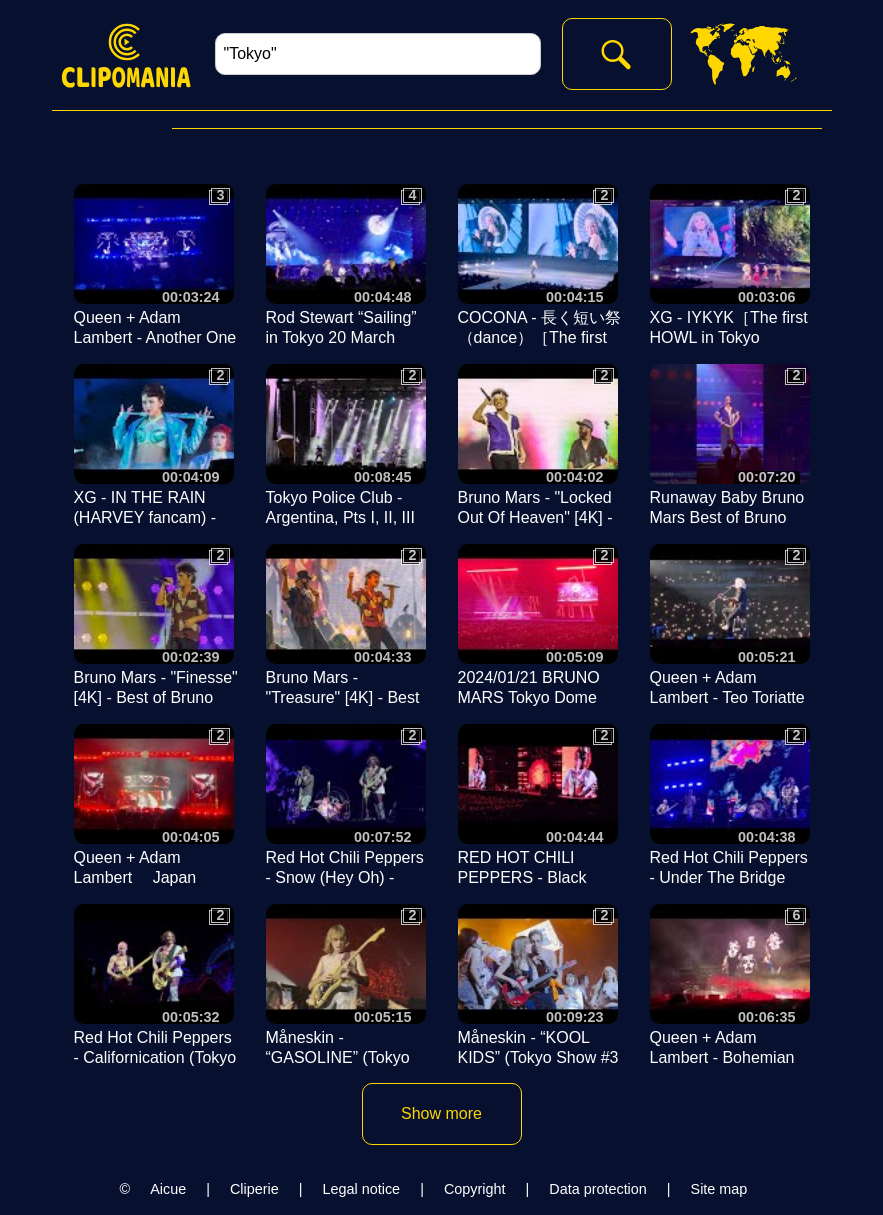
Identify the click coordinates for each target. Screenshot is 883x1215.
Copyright (475, 1189)
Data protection (598, 1189)
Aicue (168, 1189)
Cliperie (254, 1189)
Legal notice (362, 1189)
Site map (719, 1189)
